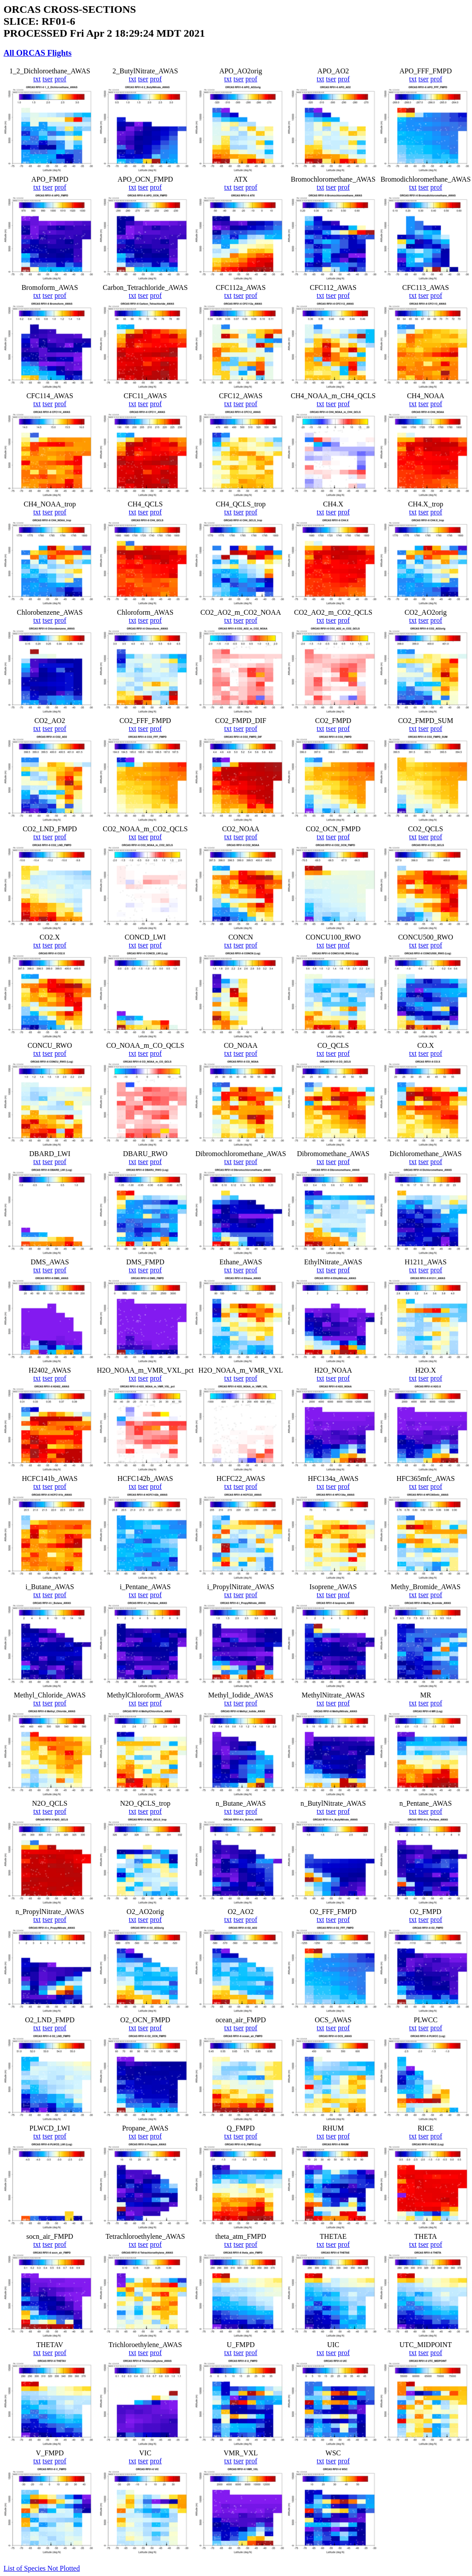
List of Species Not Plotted (42, 2568)
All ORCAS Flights (38, 52)
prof (60, 79)
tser (47, 79)
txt (37, 79)
